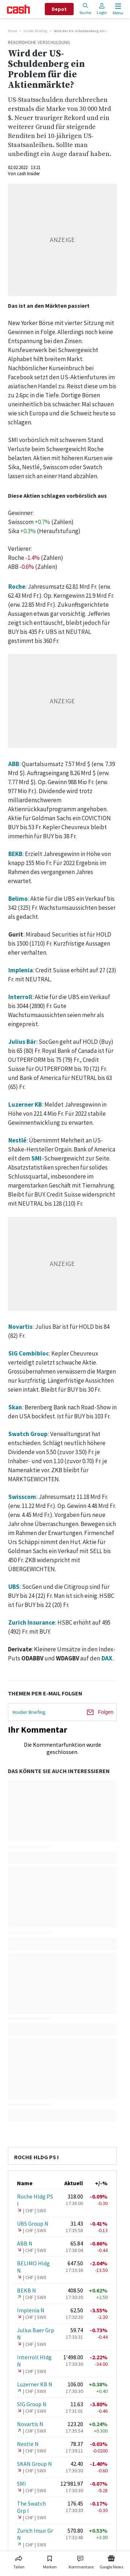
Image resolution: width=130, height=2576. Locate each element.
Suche (85, 9)
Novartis (20, 1327)
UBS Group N (32, 2223)
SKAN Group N (34, 2463)
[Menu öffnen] (117, 9)
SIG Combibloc (28, 1353)
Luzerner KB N (34, 2384)
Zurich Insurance (31, 1622)
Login (102, 9)
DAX (106, 1658)
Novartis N (30, 2424)
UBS (14, 1587)
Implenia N (30, 2310)
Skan (15, 1407)
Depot (59, 9)
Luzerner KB (25, 1104)
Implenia (20, 970)
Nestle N (28, 2443)
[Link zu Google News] (111, 2561)
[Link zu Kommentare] (80, 2561)
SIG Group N (32, 2404)
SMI (36, 1158)
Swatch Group (28, 1434)
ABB (13, 764)
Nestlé (17, 1140)
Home (12, 31)
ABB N (24, 2243)
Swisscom (22, 1497)
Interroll (20, 997)
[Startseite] (18, 9)
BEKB (15, 854)
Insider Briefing (35, 31)
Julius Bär (22, 1042)
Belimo (18, 899)
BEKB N (26, 2290)
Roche (16, 587)
